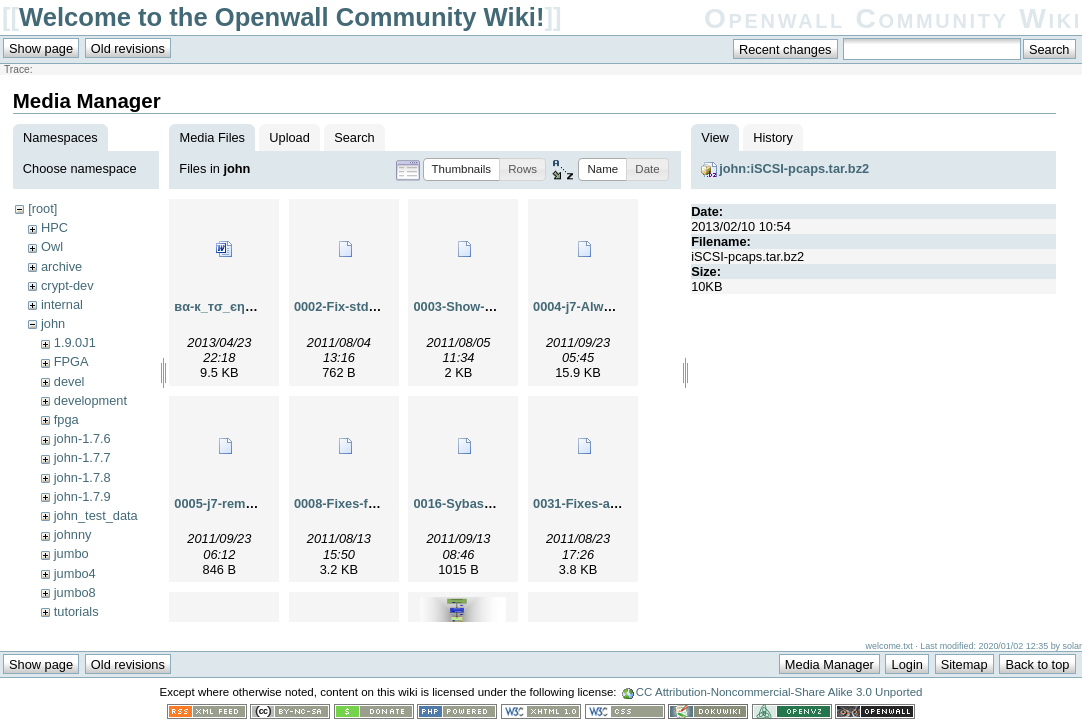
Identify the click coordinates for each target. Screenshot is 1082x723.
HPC (54, 227)
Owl (52, 246)
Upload (289, 137)
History (773, 137)
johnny (73, 534)
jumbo (71, 553)
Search (354, 137)
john (53, 323)
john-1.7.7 (82, 457)
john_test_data (96, 515)
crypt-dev (67, 285)
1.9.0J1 (75, 342)
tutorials (76, 611)
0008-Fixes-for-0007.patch (372, 503)
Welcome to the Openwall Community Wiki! (281, 17)
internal (62, 304)
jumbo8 (75, 592)
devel (69, 381)
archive (61, 266)
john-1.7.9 (82, 496)
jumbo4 (75, 573)
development (90, 400)
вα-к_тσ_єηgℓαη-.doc (239, 306)
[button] (462, 169)
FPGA (71, 361)
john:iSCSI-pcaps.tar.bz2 (794, 168)
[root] (42, 208)
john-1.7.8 (82, 477)
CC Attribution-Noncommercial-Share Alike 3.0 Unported (779, 692)
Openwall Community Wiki (893, 18)
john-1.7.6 (82, 438)
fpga (66, 419)
